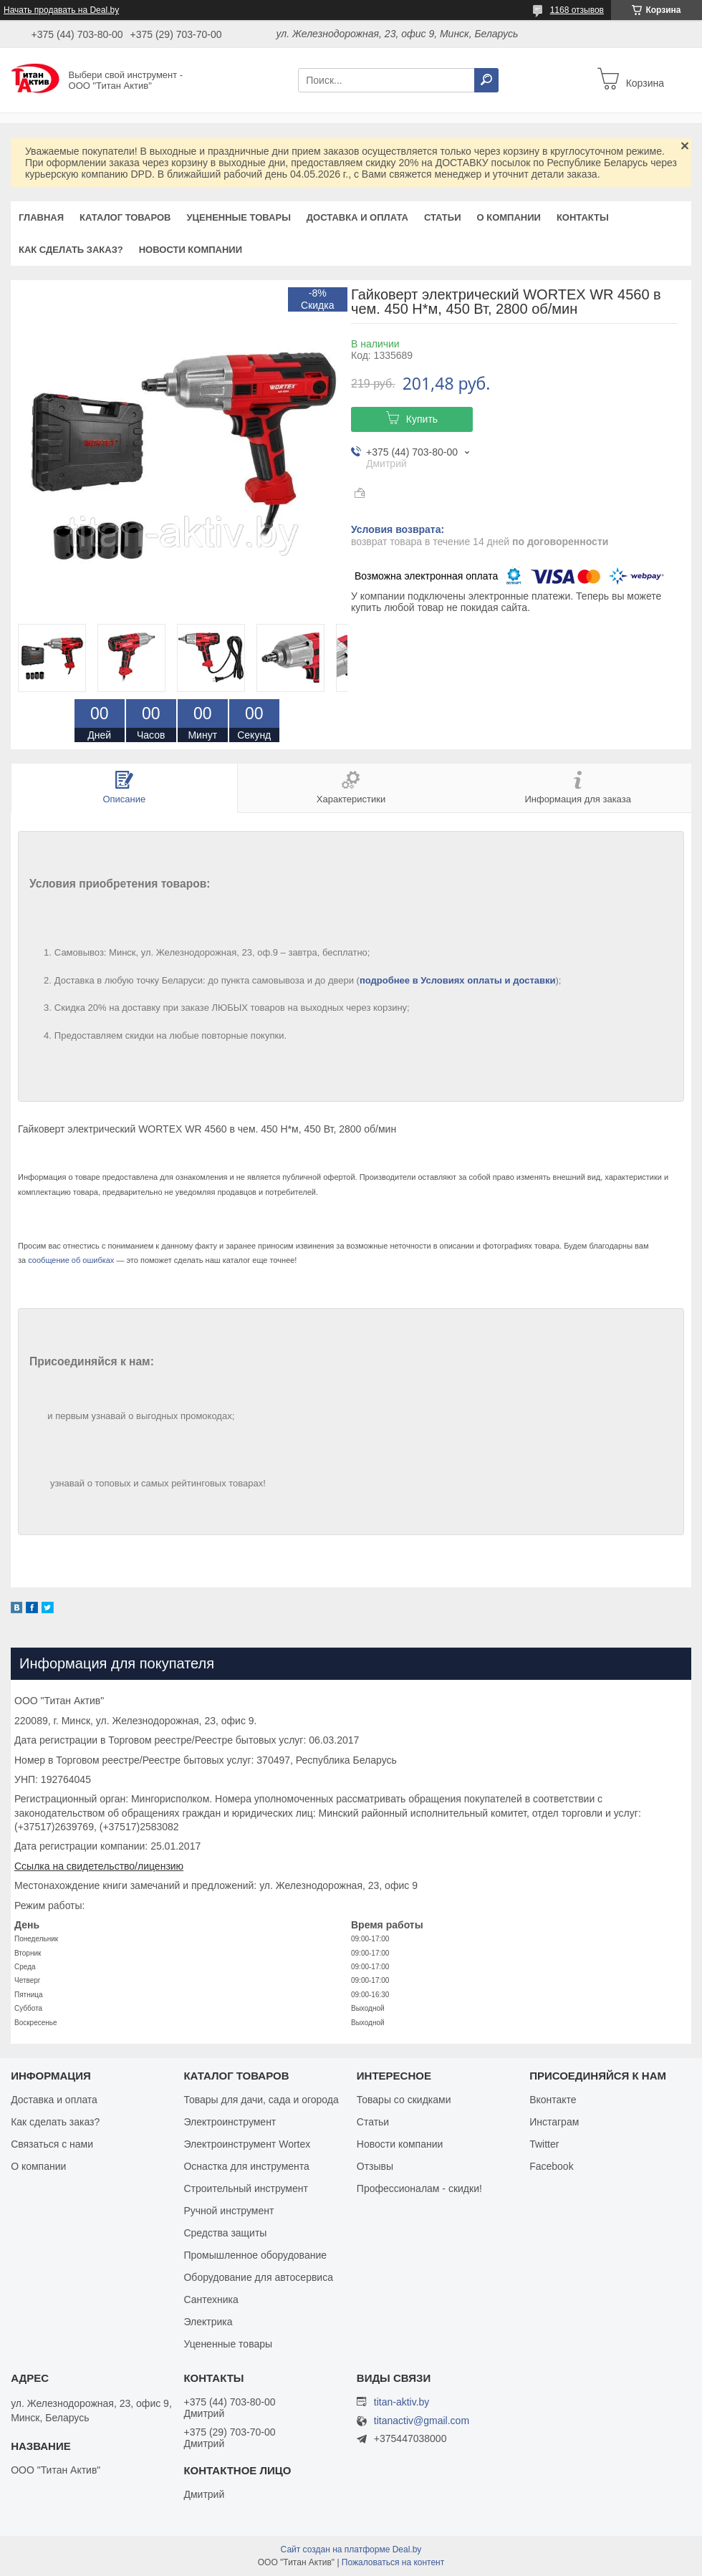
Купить (422, 419)
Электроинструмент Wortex (246, 2144)
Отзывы (375, 2166)
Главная (41, 217)
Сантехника (210, 2299)
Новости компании (190, 249)
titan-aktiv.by (402, 2402)
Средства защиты (224, 2233)
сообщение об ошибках (71, 1260)
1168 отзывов (577, 10)
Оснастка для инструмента (246, 2166)
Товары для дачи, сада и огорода (260, 2099)
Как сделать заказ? (71, 249)
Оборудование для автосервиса (258, 2277)
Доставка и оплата (357, 217)
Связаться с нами (52, 2144)
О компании (508, 217)
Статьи (442, 217)
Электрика (207, 2321)
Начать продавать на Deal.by (61, 10)
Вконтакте (553, 2099)
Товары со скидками (404, 2099)
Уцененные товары (239, 217)
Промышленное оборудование (255, 2255)
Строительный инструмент (245, 2188)
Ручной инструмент (228, 2210)
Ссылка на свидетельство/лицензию (98, 1866)
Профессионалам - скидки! (419, 2188)
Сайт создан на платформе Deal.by (351, 2549)
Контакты (583, 217)
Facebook (551, 2166)
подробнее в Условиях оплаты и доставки (458, 980)
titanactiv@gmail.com (421, 2421)
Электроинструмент (229, 2122)
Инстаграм (554, 2122)
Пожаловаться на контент (393, 2562)
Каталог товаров (125, 217)
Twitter (544, 2144)
